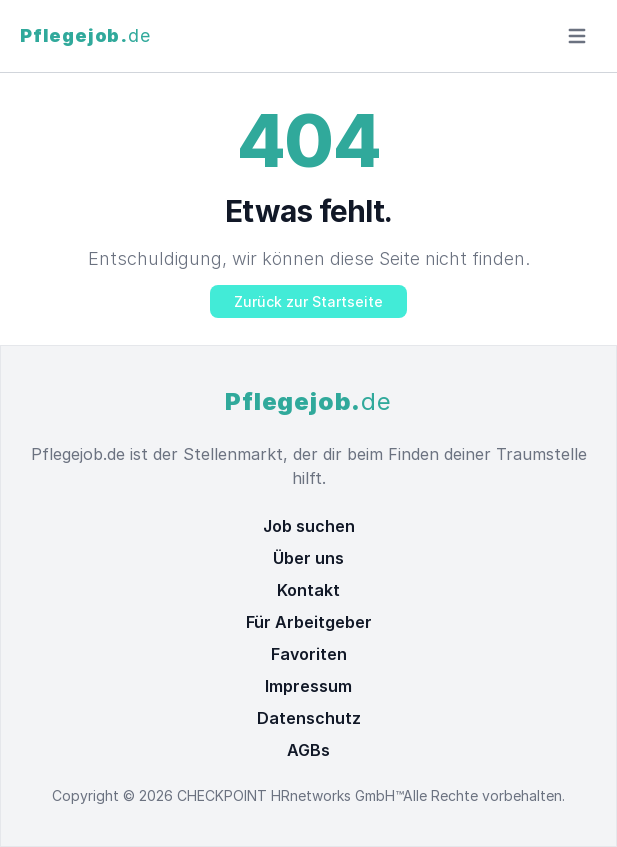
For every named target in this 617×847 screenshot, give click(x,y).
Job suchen (309, 526)
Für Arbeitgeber (309, 622)
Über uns (308, 558)
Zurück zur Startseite (308, 301)
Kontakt (308, 590)
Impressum (308, 686)
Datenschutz (309, 718)
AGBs (308, 750)
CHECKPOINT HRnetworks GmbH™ (290, 795)
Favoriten (309, 654)
